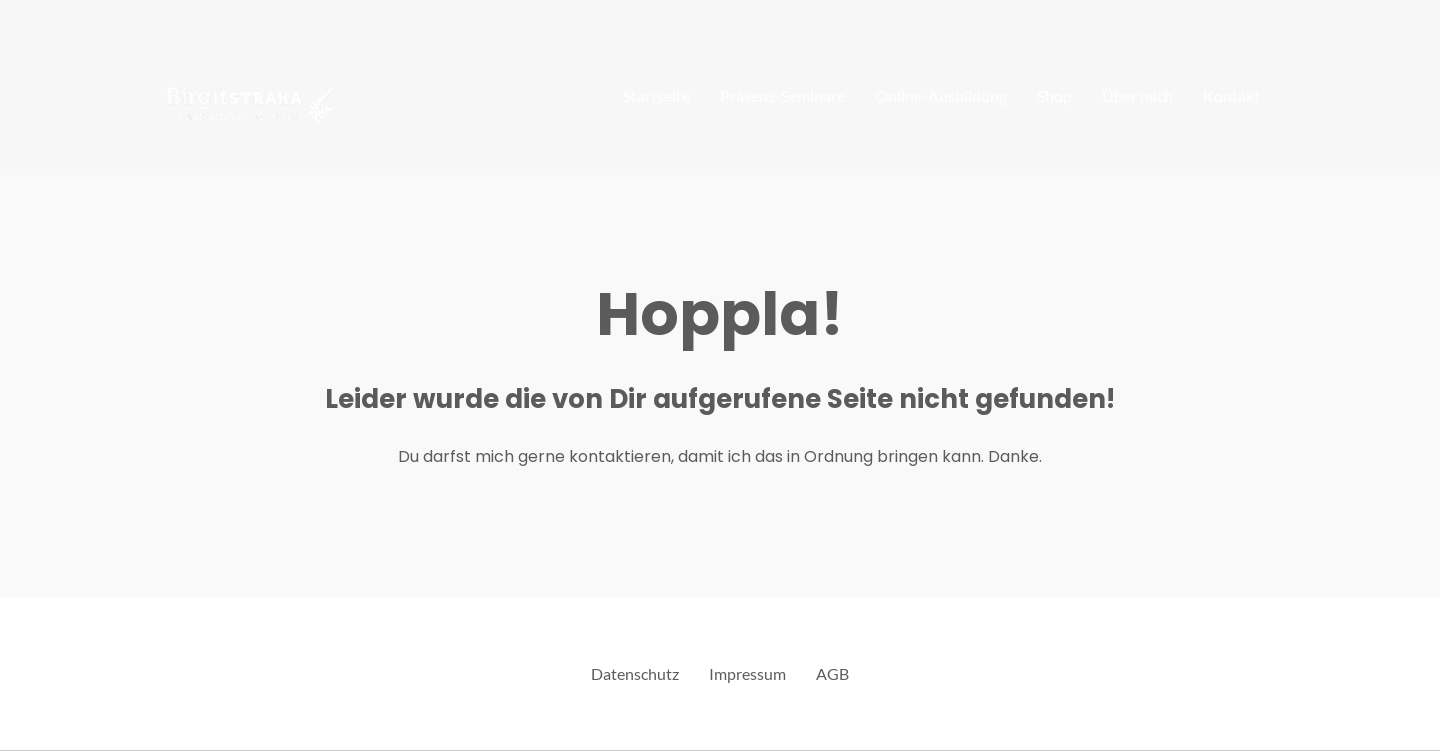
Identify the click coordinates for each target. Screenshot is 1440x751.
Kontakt (1231, 95)
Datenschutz (635, 673)
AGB (832, 673)
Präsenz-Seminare (782, 95)
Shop (1054, 95)
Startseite (656, 95)
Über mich (1137, 95)
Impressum (747, 673)
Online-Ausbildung (941, 95)
